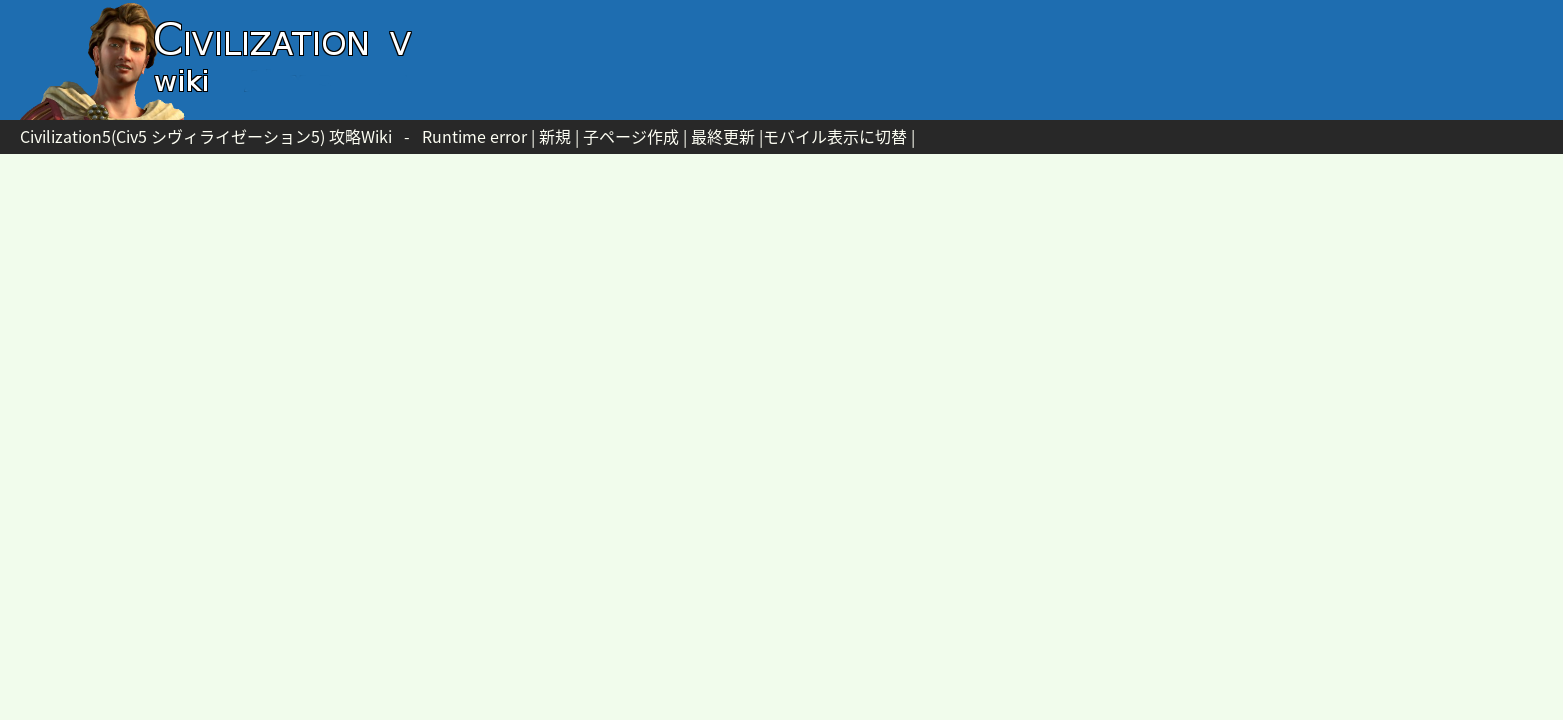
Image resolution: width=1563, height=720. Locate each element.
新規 (555, 136)
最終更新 (723, 136)
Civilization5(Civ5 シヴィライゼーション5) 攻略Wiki (206, 136)
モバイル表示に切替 (835, 136)
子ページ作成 (631, 136)
